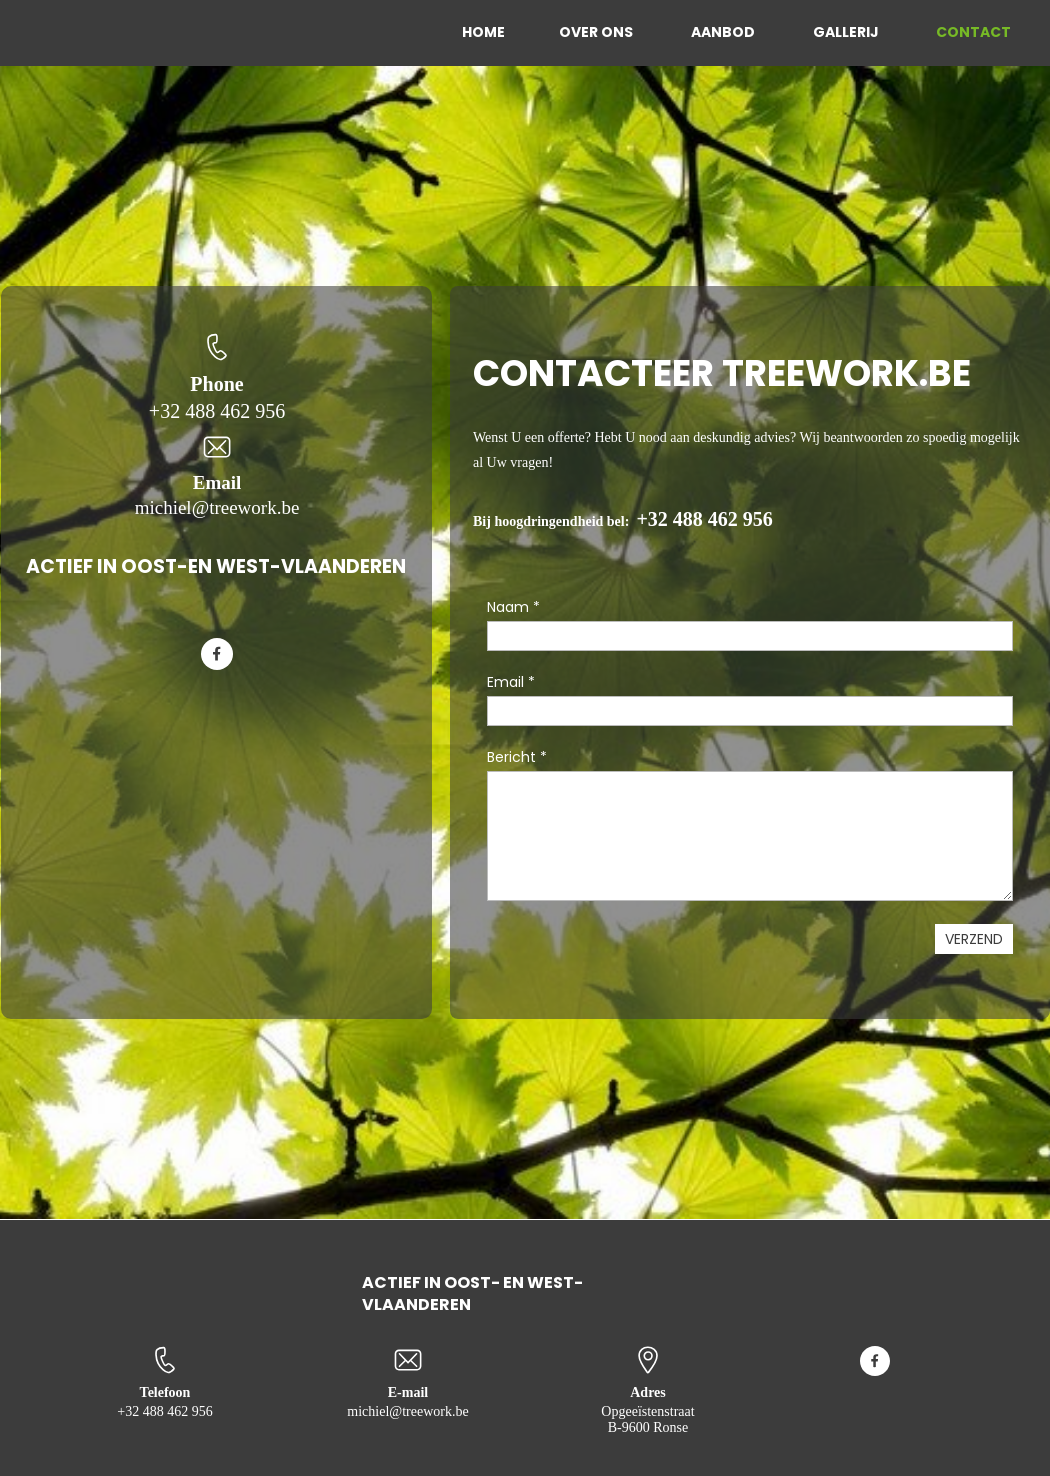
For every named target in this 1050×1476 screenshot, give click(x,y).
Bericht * (517, 757)
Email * (511, 682)
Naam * (513, 607)
